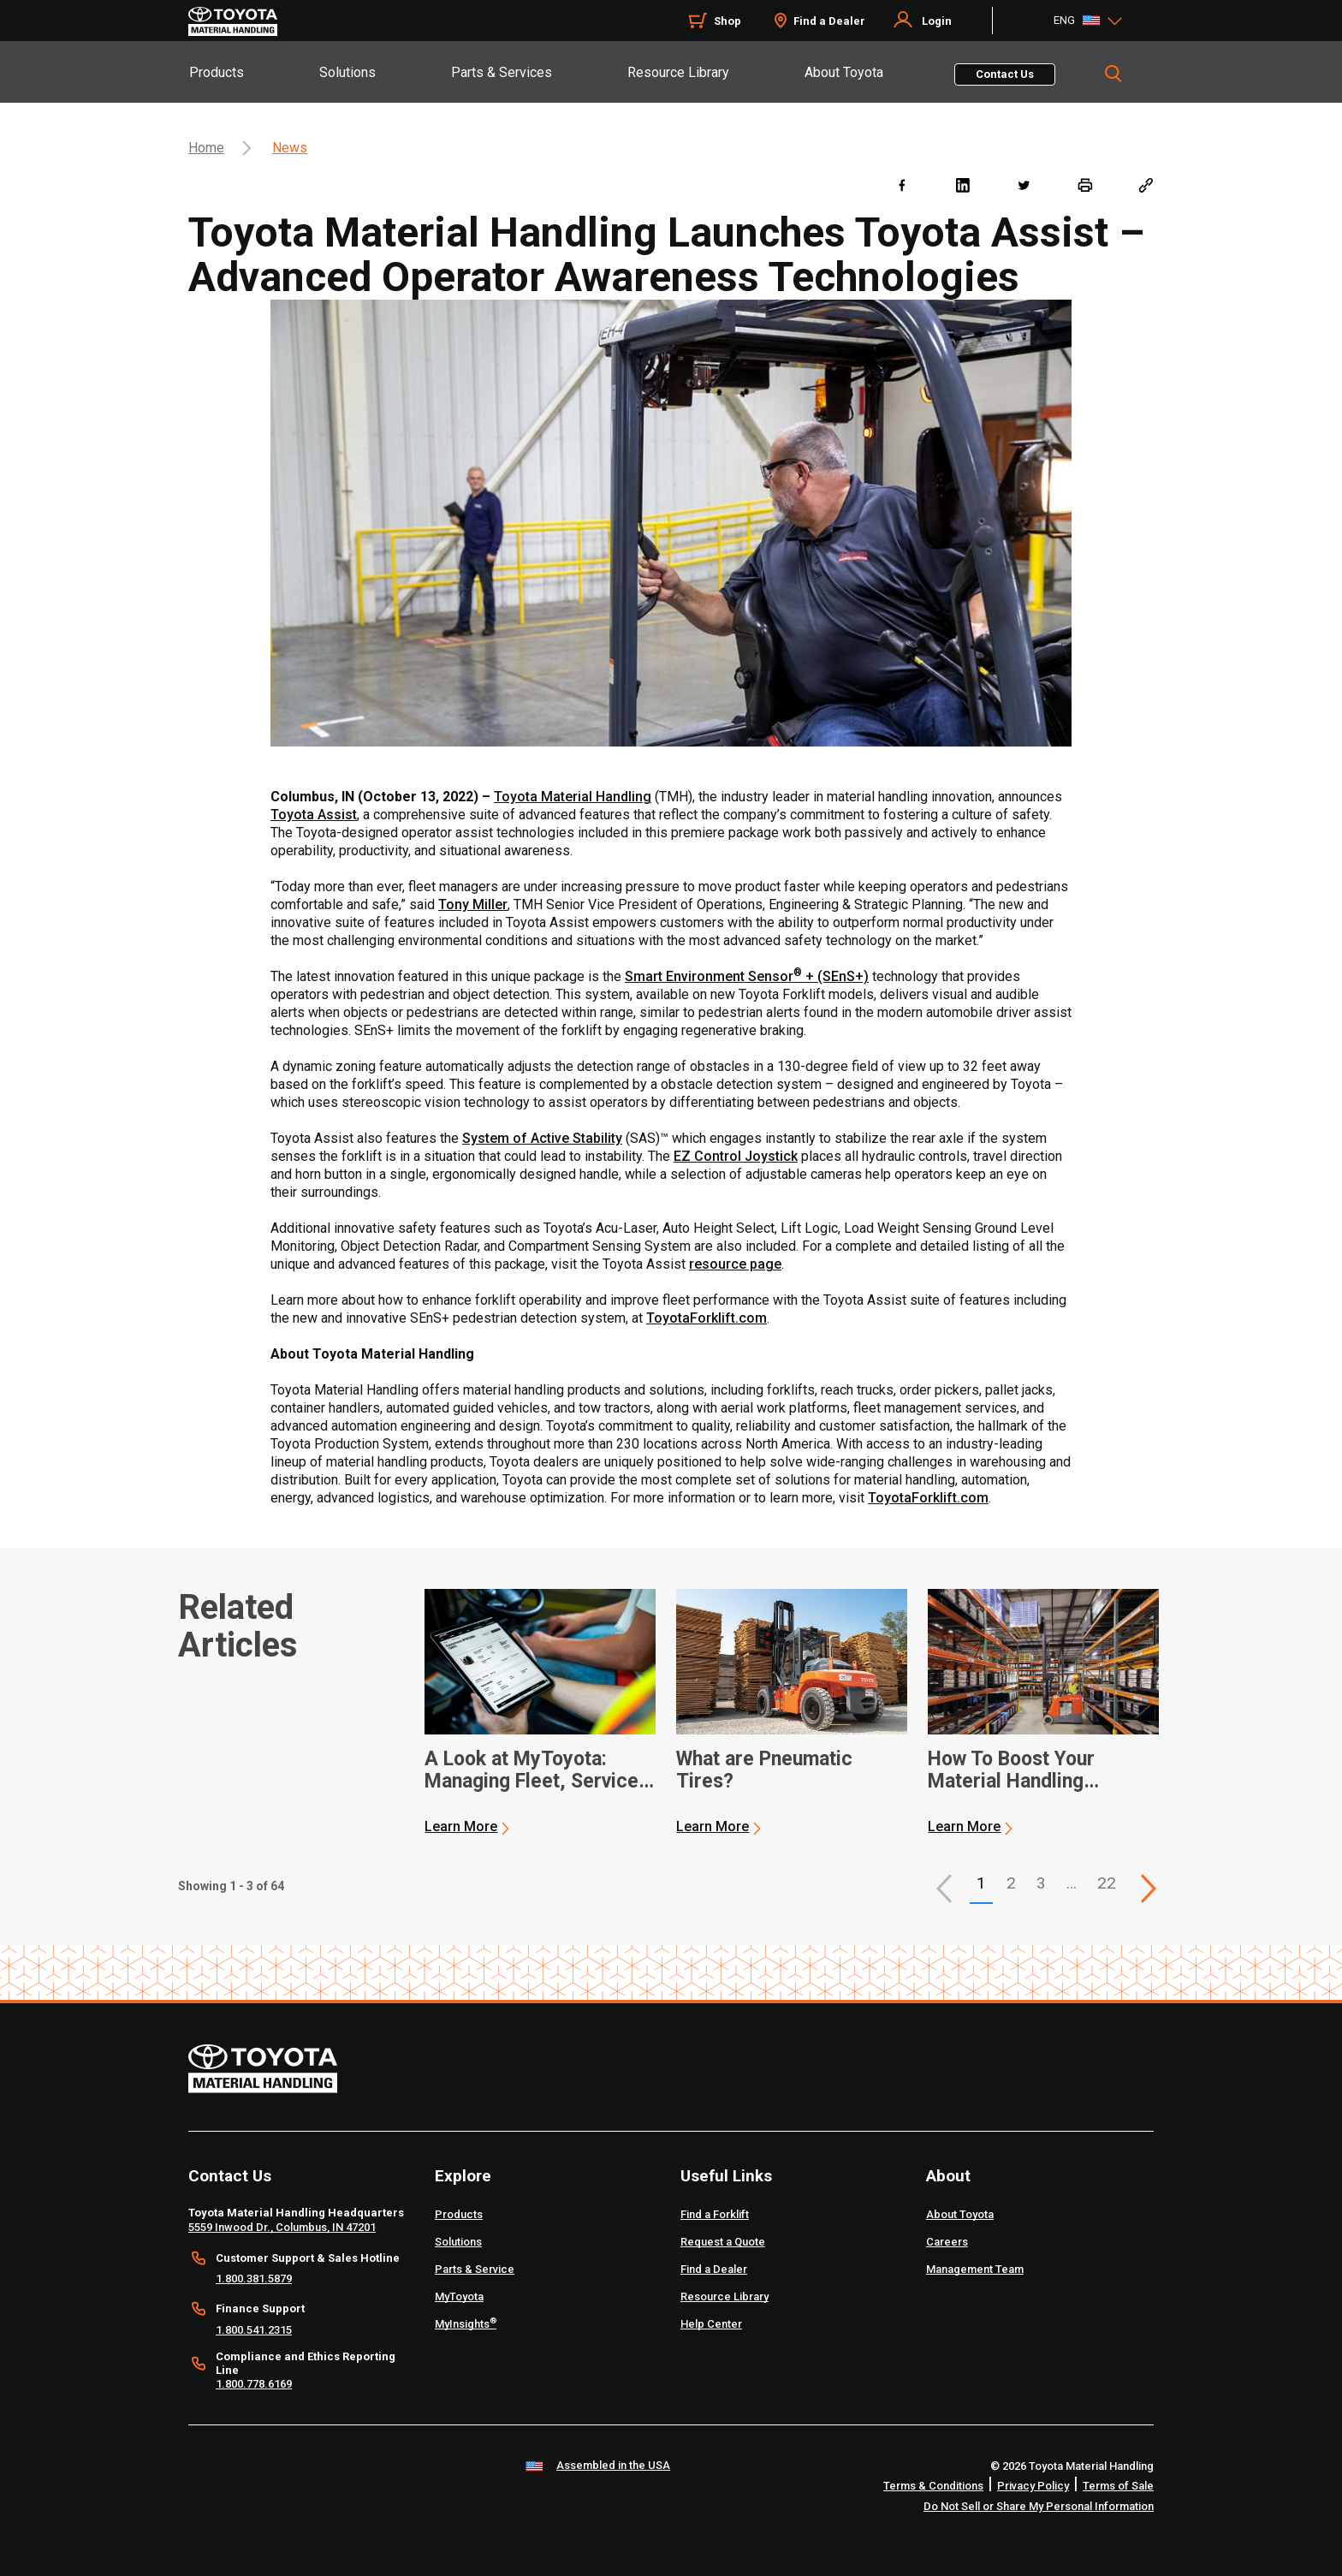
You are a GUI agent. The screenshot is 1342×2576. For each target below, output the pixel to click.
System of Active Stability (542, 1138)
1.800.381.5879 (254, 2278)
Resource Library (678, 72)
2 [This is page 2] (1011, 1883)
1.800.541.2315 (254, 2329)
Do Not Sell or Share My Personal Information (1038, 2506)
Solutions (347, 72)
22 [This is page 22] (1106, 1883)
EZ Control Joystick (736, 1156)
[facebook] (902, 184)
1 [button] (981, 1883)
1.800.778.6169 (254, 2383)
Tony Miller (473, 904)
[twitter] (1023, 184)
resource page (735, 1264)
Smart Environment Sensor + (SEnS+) (747, 976)
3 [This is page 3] (1041, 1883)
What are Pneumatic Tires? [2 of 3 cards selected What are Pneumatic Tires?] (764, 1770)
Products (216, 72)
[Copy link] (1145, 184)
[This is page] (1148, 1888)
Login (937, 21)
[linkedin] (962, 184)
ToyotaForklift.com (706, 1318)
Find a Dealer (829, 21)
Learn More (461, 1826)
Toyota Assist (313, 814)
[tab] (253, 72)
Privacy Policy (1033, 2485)
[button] (944, 1888)
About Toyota (844, 72)
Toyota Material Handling (572, 796)
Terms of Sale (1118, 2485)
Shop (727, 21)
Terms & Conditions (933, 2485)
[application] (540, 1712)
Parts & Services (501, 72)
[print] (1085, 184)
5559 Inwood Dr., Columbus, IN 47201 (282, 2227)
